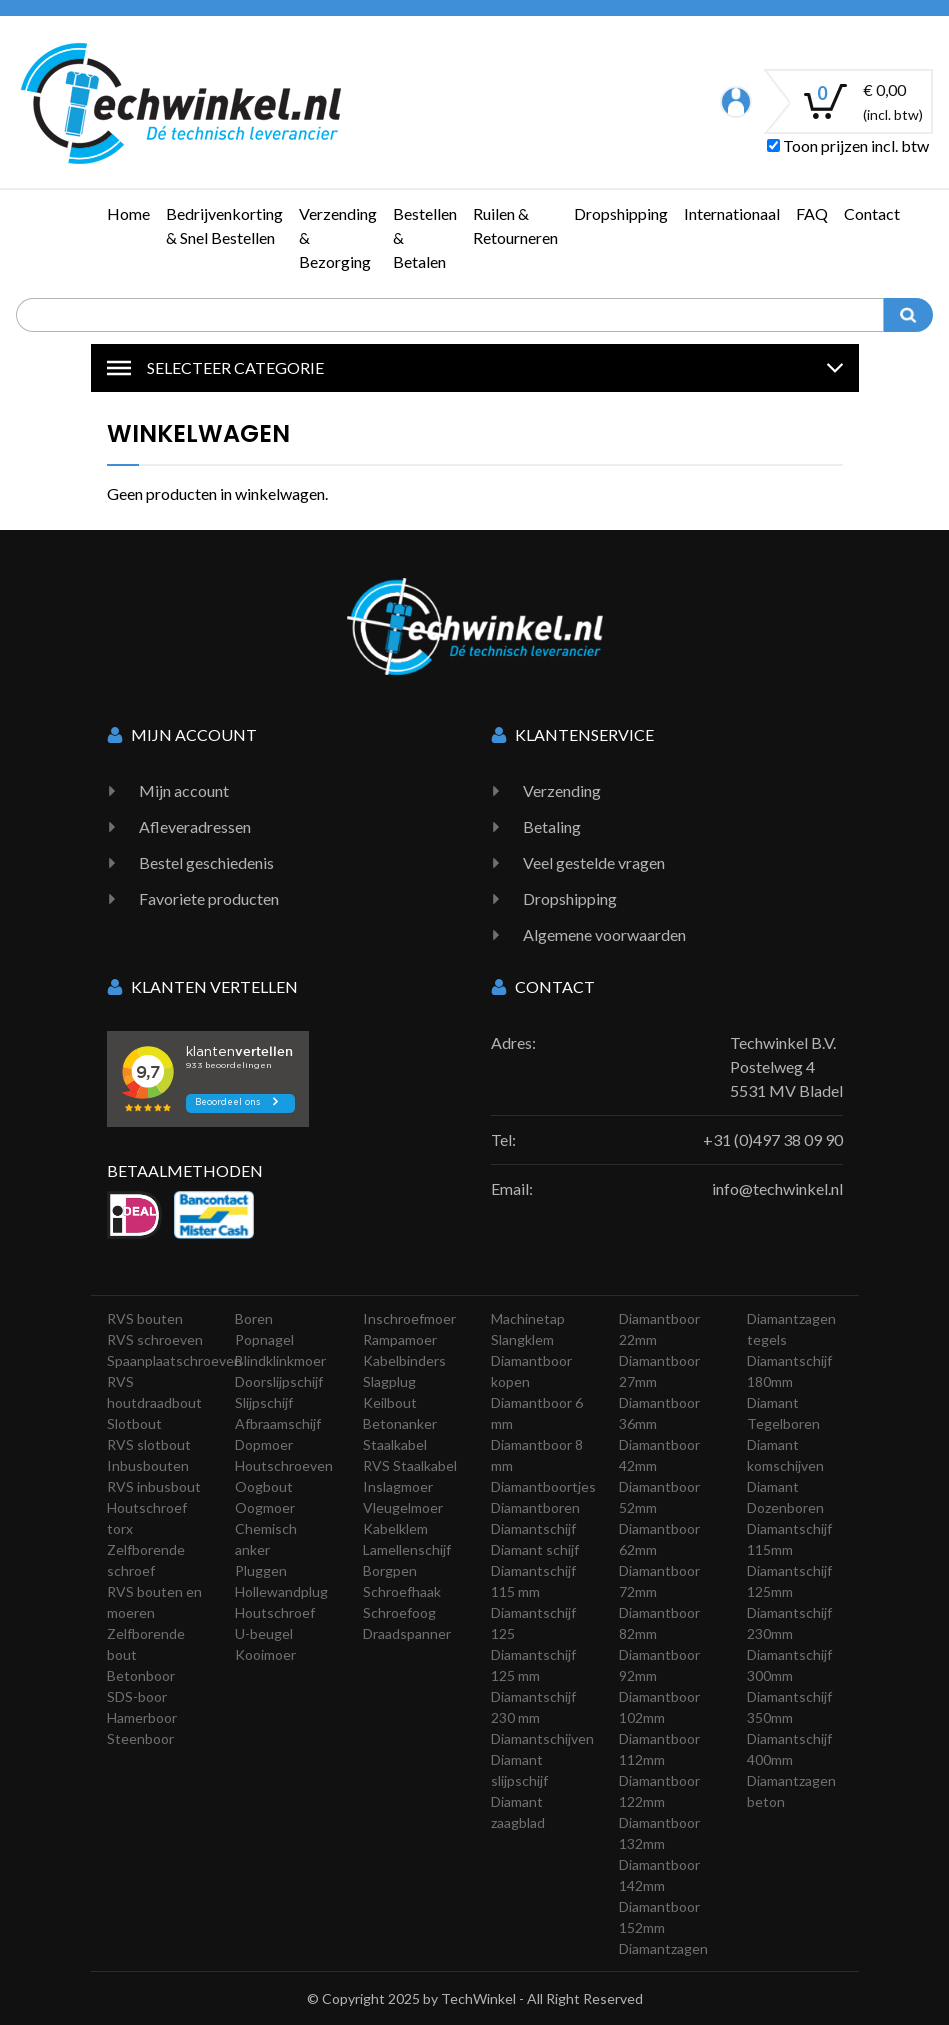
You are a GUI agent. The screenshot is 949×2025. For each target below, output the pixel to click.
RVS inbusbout (154, 1486)
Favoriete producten (209, 898)
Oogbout (264, 1486)
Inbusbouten (148, 1465)
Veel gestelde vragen (594, 862)
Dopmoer (264, 1444)
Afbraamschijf (278, 1423)
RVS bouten (145, 1318)
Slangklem (522, 1339)
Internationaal (732, 213)
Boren (254, 1318)
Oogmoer (265, 1507)
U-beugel (264, 1633)
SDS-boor (137, 1696)
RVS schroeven (155, 1339)
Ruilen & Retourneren (515, 225)
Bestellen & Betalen (425, 237)
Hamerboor (142, 1717)
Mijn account (184, 790)
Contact (872, 213)
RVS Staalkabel (410, 1465)
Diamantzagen (663, 1948)
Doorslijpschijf (279, 1381)
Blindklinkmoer (280, 1360)
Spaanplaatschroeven (174, 1360)
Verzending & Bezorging (338, 237)
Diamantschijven (542, 1738)
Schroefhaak (402, 1591)
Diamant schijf (535, 1549)
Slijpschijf (264, 1402)
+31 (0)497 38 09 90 (773, 1139)
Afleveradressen (195, 826)
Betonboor (141, 1675)
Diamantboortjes (543, 1486)
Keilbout (390, 1402)
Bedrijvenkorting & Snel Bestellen (224, 225)
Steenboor (140, 1738)
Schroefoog (399, 1612)
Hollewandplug (281, 1591)
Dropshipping (621, 213)
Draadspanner (407, 1633)
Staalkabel (395, 1444)
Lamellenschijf (407, 1549)
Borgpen (390, 1570)
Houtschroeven (284, 1465)
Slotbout (134, 1423)
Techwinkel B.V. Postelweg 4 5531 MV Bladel (786, 1066)
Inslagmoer (398, 1486)
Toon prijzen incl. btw (848, 145)
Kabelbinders (404, 1360)
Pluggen (261, 1570)
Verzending (562, 790)
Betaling (552, 826)
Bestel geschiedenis (206, 862)
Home (128, 213)
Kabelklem (395, 1528)
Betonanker (400, 1423)
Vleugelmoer (403, 1507)
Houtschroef (275, 1612)
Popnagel (264, 1339)
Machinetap (528, 1318)
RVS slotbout (149, 1444)
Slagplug (389, 1381)
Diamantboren (535, 1507)
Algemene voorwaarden (604, 934)
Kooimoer (265, 1654)
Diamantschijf (533, 1528)
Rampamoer (400, 1339)
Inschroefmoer (409, 1318)
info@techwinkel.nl (777, 1188)
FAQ (812, 213)
